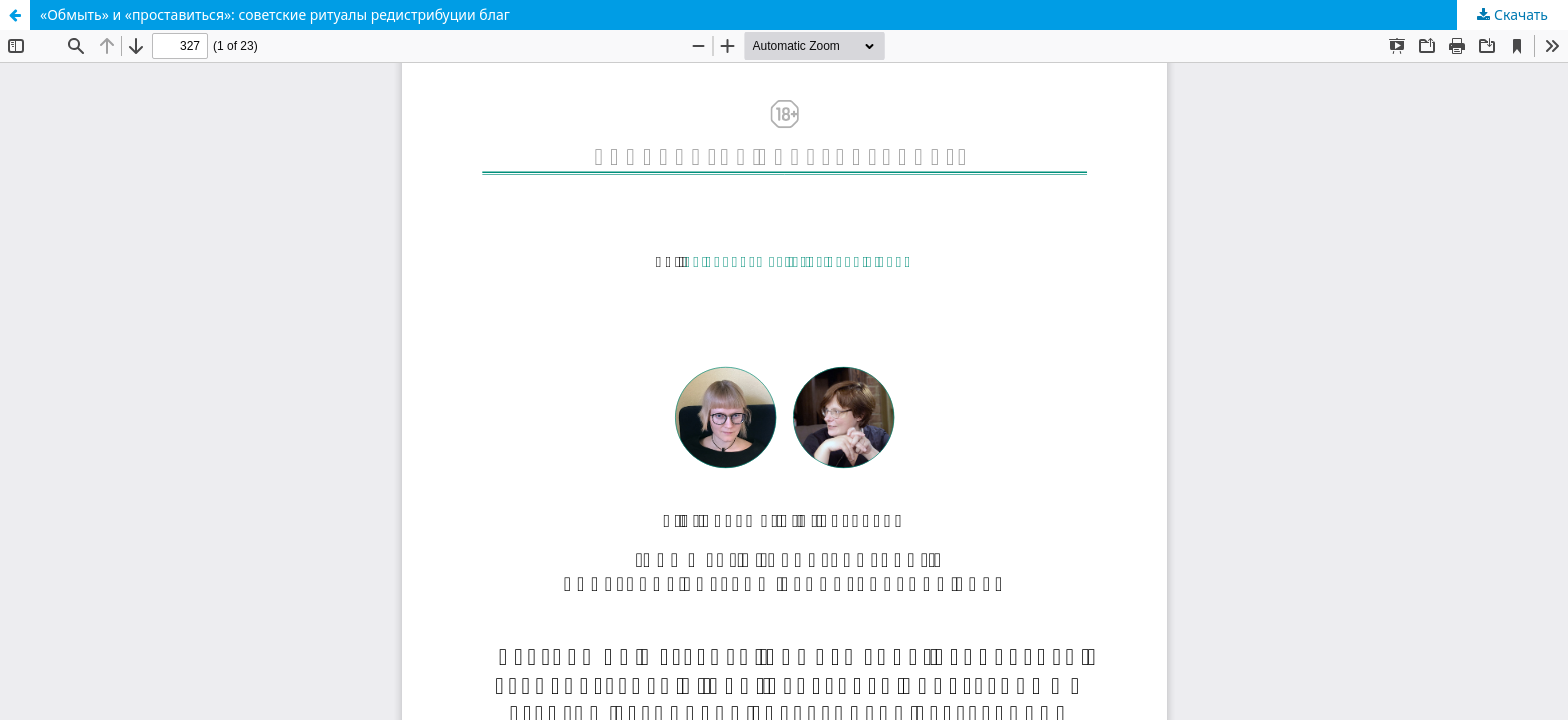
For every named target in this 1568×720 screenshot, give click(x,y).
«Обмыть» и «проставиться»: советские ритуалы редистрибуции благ (275, 14)
